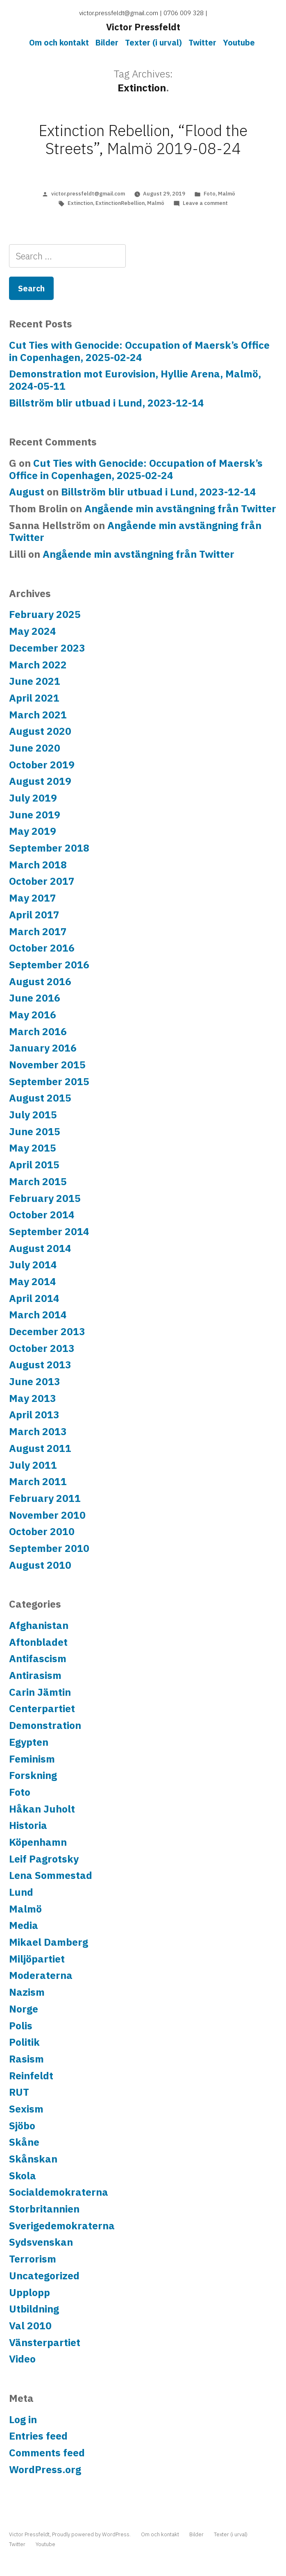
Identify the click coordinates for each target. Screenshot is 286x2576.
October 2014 (42, 1214)
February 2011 (45, 1498)
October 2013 (42, 1348)
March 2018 (38, 864)
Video (22, 2358)
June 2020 (34, 747)
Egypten (28, 1742)
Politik (24, 2042)
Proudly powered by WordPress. (92, 2534)
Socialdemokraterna (58, 2192)
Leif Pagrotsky (44, 1858)
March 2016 (38, 1031)
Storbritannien (44, 2208)
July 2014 (33, 1264)
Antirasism (35, 1675)
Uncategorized (44, 2275)
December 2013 (47, 1331)
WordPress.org (45, 2469)
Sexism (26, 2108)
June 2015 (34, 1131)
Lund (21, 1892)
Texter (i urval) (153, 42)
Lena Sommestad (50, 1875)
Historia (28, 1825)
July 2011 (33, 1465)
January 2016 (43, 1047)
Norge (23, 2008)
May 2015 (32, 1147)
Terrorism (32, 2258)
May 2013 (32, 1398)
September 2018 (49, 847)
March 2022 (38, 664)
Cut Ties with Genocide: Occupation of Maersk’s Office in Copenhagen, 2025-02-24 (139, 351)
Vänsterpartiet (44, 2342)
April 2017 (34, 914)
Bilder (106, 42)
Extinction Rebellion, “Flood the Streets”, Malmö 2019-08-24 (143, 139)
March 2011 (38, 1481)
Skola (22, 2175)
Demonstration (45, 1725)
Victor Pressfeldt (143, 27)
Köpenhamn (38, 1842)
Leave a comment (205, 203)
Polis (20, 2025)
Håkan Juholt (42, 1808)
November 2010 (47, 1515)
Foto (210, 193)
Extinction (80, 203)
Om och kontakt (59, 42)
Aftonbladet (38, 1642)
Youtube (239, 42)
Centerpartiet (42, 1708)
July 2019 (33, 797)
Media (23, 1925)
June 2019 (34, 814)
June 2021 (34, 681)
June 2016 (34, 997)
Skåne (24, 2142)
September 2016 (49, 964)
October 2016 (42, 947)
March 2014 (38, 1314)
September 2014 (49, 1231)
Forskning (33, 1775)
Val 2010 (30, 2325)
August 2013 (40, 1364)
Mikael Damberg (48, 1942)
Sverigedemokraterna (62, 2225)
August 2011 (40, 1448)
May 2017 (32, 897)
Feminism (32, 1758)
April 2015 (34, 1164)
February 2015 (45, 1198)
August (26, 491)
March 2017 (38, 931)
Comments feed (47, 2452)
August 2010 (40, 1565)
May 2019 (32, 831)
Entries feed (38, 2435)
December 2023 (47, 647)
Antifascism (37, 1658)
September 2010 (49, 1548)
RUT (19, 2092)
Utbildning (34, 2308)
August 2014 (40, 1248)
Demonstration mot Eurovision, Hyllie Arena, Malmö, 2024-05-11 (135, 380)
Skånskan (33, 2158)
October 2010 (42, 1531)
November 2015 (47, 1064)
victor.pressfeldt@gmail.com (88, 193)
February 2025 (45, 614)
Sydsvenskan (41, 2242)
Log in (23, 2419)
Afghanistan (38, 1625)
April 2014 (34, 1298)
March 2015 (38, 1181)
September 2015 (49, 1081)
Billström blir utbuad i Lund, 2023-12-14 (106, 402)
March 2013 (38, 1431)
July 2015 (33, 1114)
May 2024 (32, 631)
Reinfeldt (31, 2075)
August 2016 (40, 981)
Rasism (26, 2058)
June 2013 (34, 1381)
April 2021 (34, 697)
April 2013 (34, 1414)
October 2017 (42, 881)
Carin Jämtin (40, 1692)
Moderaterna (41, 1975)
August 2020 (40, 731)
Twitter (202, 42)
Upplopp (29, 2292)
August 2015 (40, 1097)
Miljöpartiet (37, 1958)
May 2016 (32, 1014)
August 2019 (40, 781)
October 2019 (42, 764)
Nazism (27, 1992)
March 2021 (38, 714)
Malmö (226, 193)
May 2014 (32, 1281)
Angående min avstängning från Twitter (180, 508)
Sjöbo (22, 2125)
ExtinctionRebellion (120, 203)
